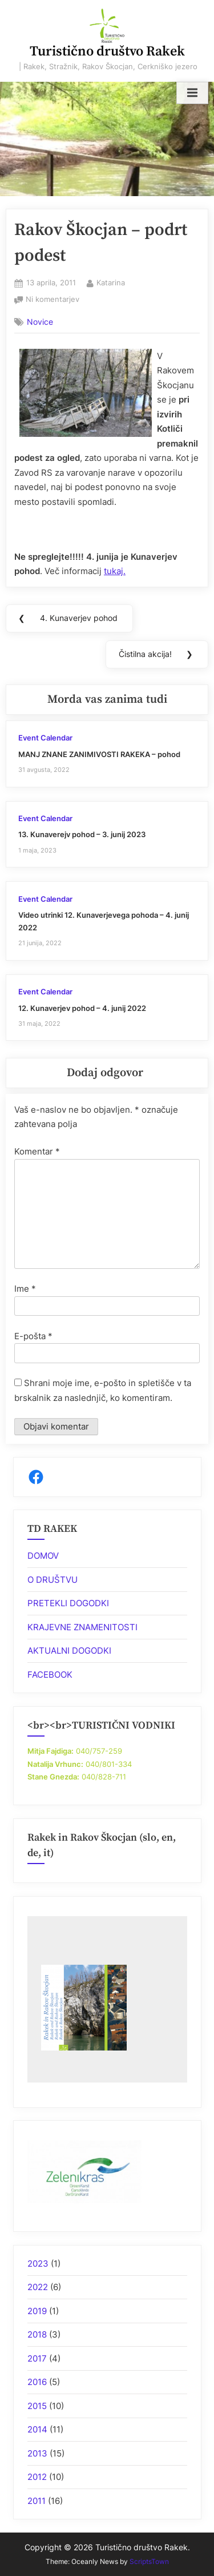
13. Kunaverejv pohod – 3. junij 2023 (82, 834)
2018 (37, 2334)
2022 (37, 2287)
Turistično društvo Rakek (107, 51)
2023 (38, 2263)
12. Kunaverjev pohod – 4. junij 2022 (82, 1008)
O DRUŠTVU (52, 1579)
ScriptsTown (149, 2561)
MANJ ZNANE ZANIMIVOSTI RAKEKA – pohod (99, 754)
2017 (37, 2358)
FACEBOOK (49, 1674)
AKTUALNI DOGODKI (69, 1650)
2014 (37, 2429)
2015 (37, 2405)
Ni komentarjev (52, 299)
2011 (36, 2500)
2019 (37, 2311)
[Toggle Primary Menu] (192, 93)
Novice (40, 322)
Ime (25, 1288)
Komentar (37, 1151)
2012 (37, 2476)
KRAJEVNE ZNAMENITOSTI (82, 1627)
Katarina (110, 282)
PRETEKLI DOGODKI (68, 1603)
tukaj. (115, 571)
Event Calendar (45, 738)
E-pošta (33, 1336)
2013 (37, 2453)
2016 (37, 2381)
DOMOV (43, 1555)
